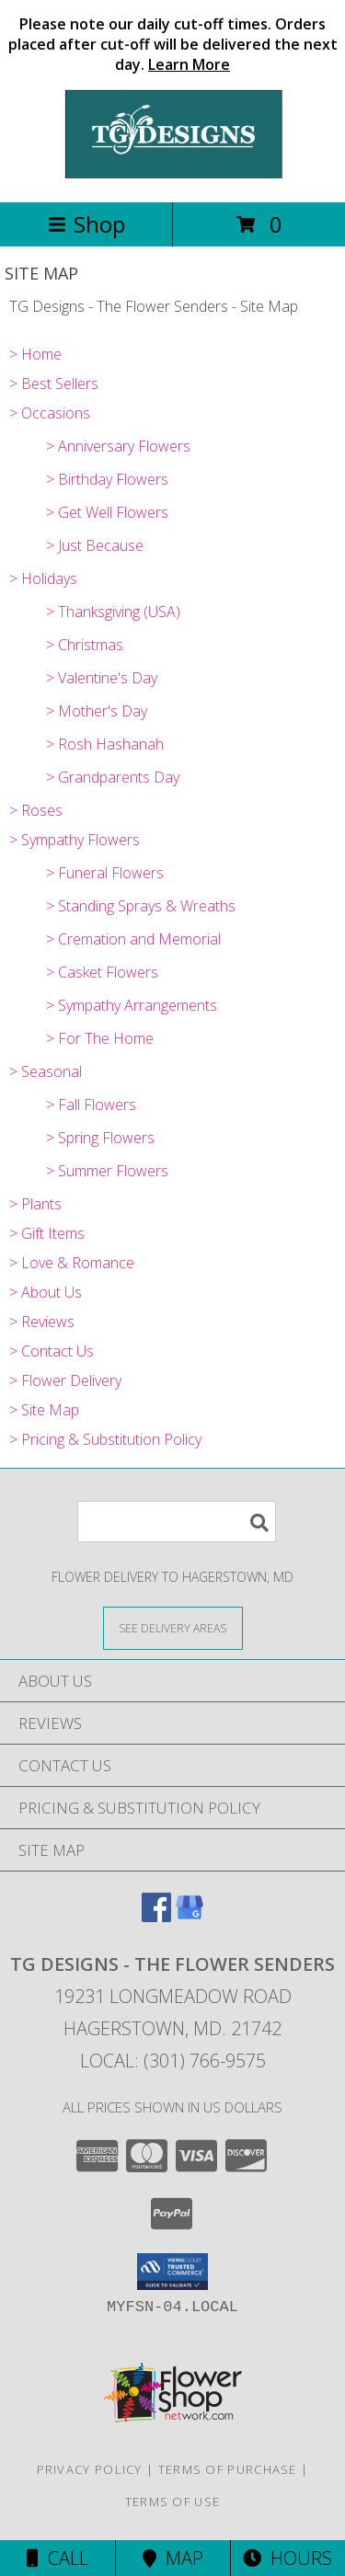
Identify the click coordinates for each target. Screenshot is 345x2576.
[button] (172, 2271)
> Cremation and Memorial (133, 939)
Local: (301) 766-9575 (173, 2060)
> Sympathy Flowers (74, 840)
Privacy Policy (90, 2469)
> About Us (45, 1292)
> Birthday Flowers (107, 479)
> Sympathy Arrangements (131, 1005)
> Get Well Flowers (107, 512)
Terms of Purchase (227, 2469)
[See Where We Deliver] (173, 1627)
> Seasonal (45, 1071)
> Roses (36, 810)
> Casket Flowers (102, 972)
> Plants (35, 1204)
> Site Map (44, 1410)
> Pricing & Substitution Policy (105, 1439)
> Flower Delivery (65, 1380)
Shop (86, 224)
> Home (35, 354)
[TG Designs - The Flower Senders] (173, 175)
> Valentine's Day (101, 678)
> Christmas (84, 645)
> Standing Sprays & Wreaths (141, 906)
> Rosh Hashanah (105, 744)
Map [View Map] (173, 2558)
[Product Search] (176, 1521)
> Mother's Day (96, 711)
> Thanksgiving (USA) (113, 611)
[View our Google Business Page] (189, 1916)
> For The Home (100, 1038)
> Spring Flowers (100, 1138)
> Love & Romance (71, 1263)
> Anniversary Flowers (118, 446)
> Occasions (49, 413)
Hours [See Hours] (287, 2558)
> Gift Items (47, 1233)
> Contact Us (51, 1351)
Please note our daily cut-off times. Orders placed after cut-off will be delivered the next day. (173, 44)
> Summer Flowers (107, 1171)
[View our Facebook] (156, 1916)
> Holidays (43, 578)
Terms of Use (173, 2501)
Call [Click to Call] (57, 2558)
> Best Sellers (53, 383)
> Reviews (42, 1321)
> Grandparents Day (112, 777)
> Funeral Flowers (105, 873)
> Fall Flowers (91, 1104)
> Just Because (95, 545)
